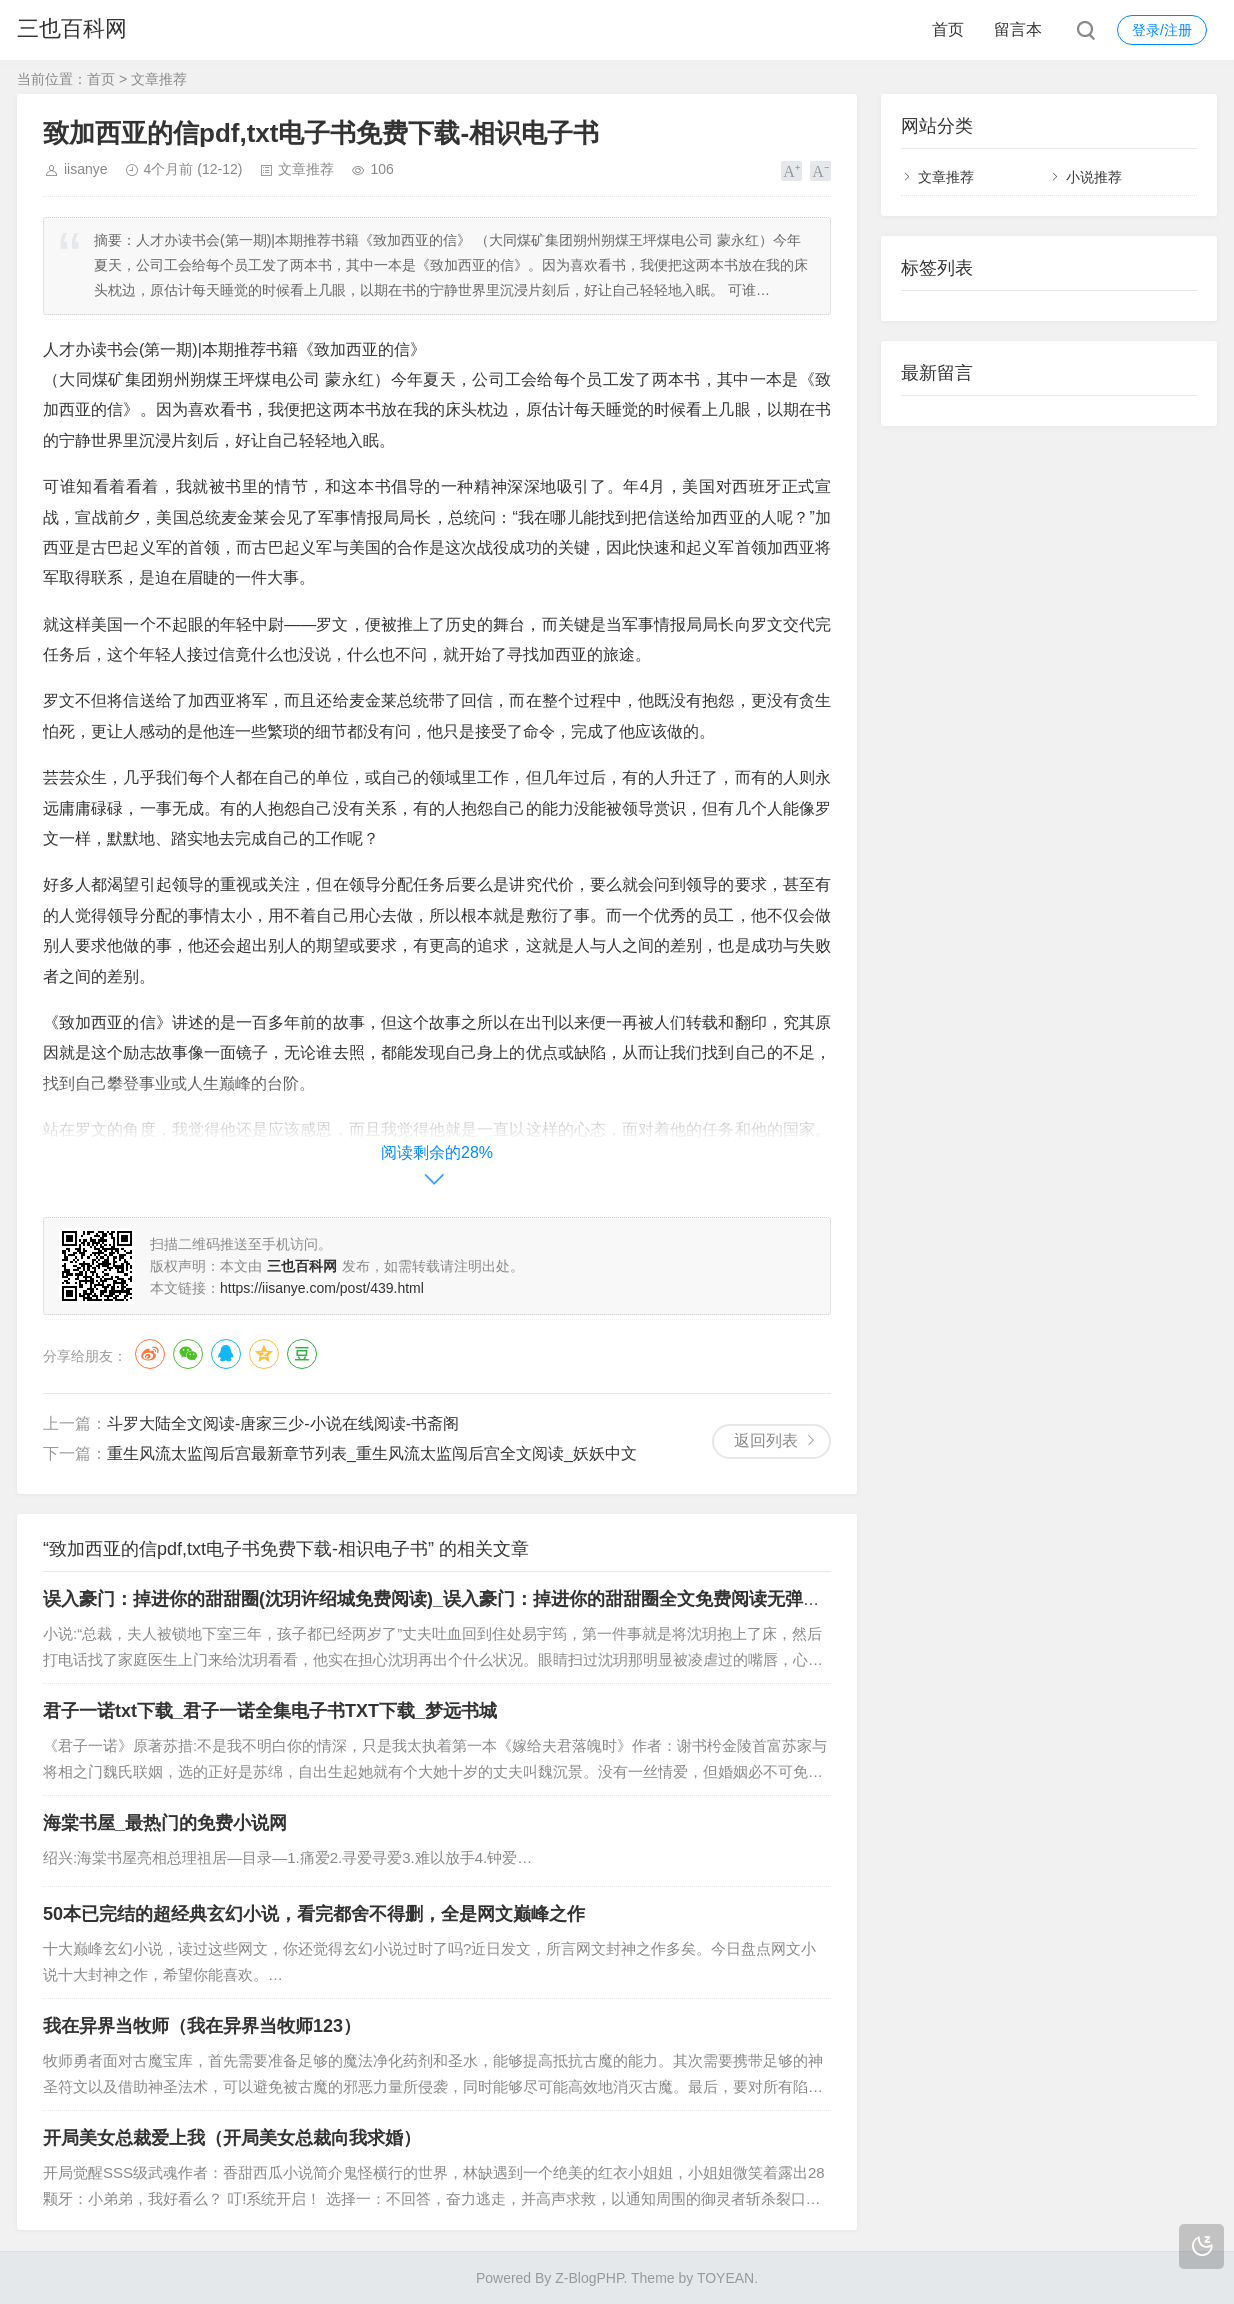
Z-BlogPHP (589, 2278)
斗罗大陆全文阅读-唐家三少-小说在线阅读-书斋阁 (283, 1423)
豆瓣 (302, 1354)
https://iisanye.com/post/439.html (322, 1288)
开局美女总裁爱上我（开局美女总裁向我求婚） (232, 2138)
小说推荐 (1094, 177)
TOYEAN (725, 2278)
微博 (150, 1354)
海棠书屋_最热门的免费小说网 (165, 1823)
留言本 (1018, 29)
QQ (226, 1354)
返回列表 (766, 1440)
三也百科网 (72, 29)
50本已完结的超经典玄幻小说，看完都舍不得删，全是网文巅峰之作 (314, 1914)
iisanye (86, 169)
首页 (948, 29)
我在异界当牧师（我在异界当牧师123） (202, 2026)
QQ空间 (264, 1354)
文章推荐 (159, 79)
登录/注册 (1162, 30)
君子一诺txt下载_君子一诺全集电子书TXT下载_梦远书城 (270, 1711)
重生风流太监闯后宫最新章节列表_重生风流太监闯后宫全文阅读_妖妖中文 (372, 1453)
